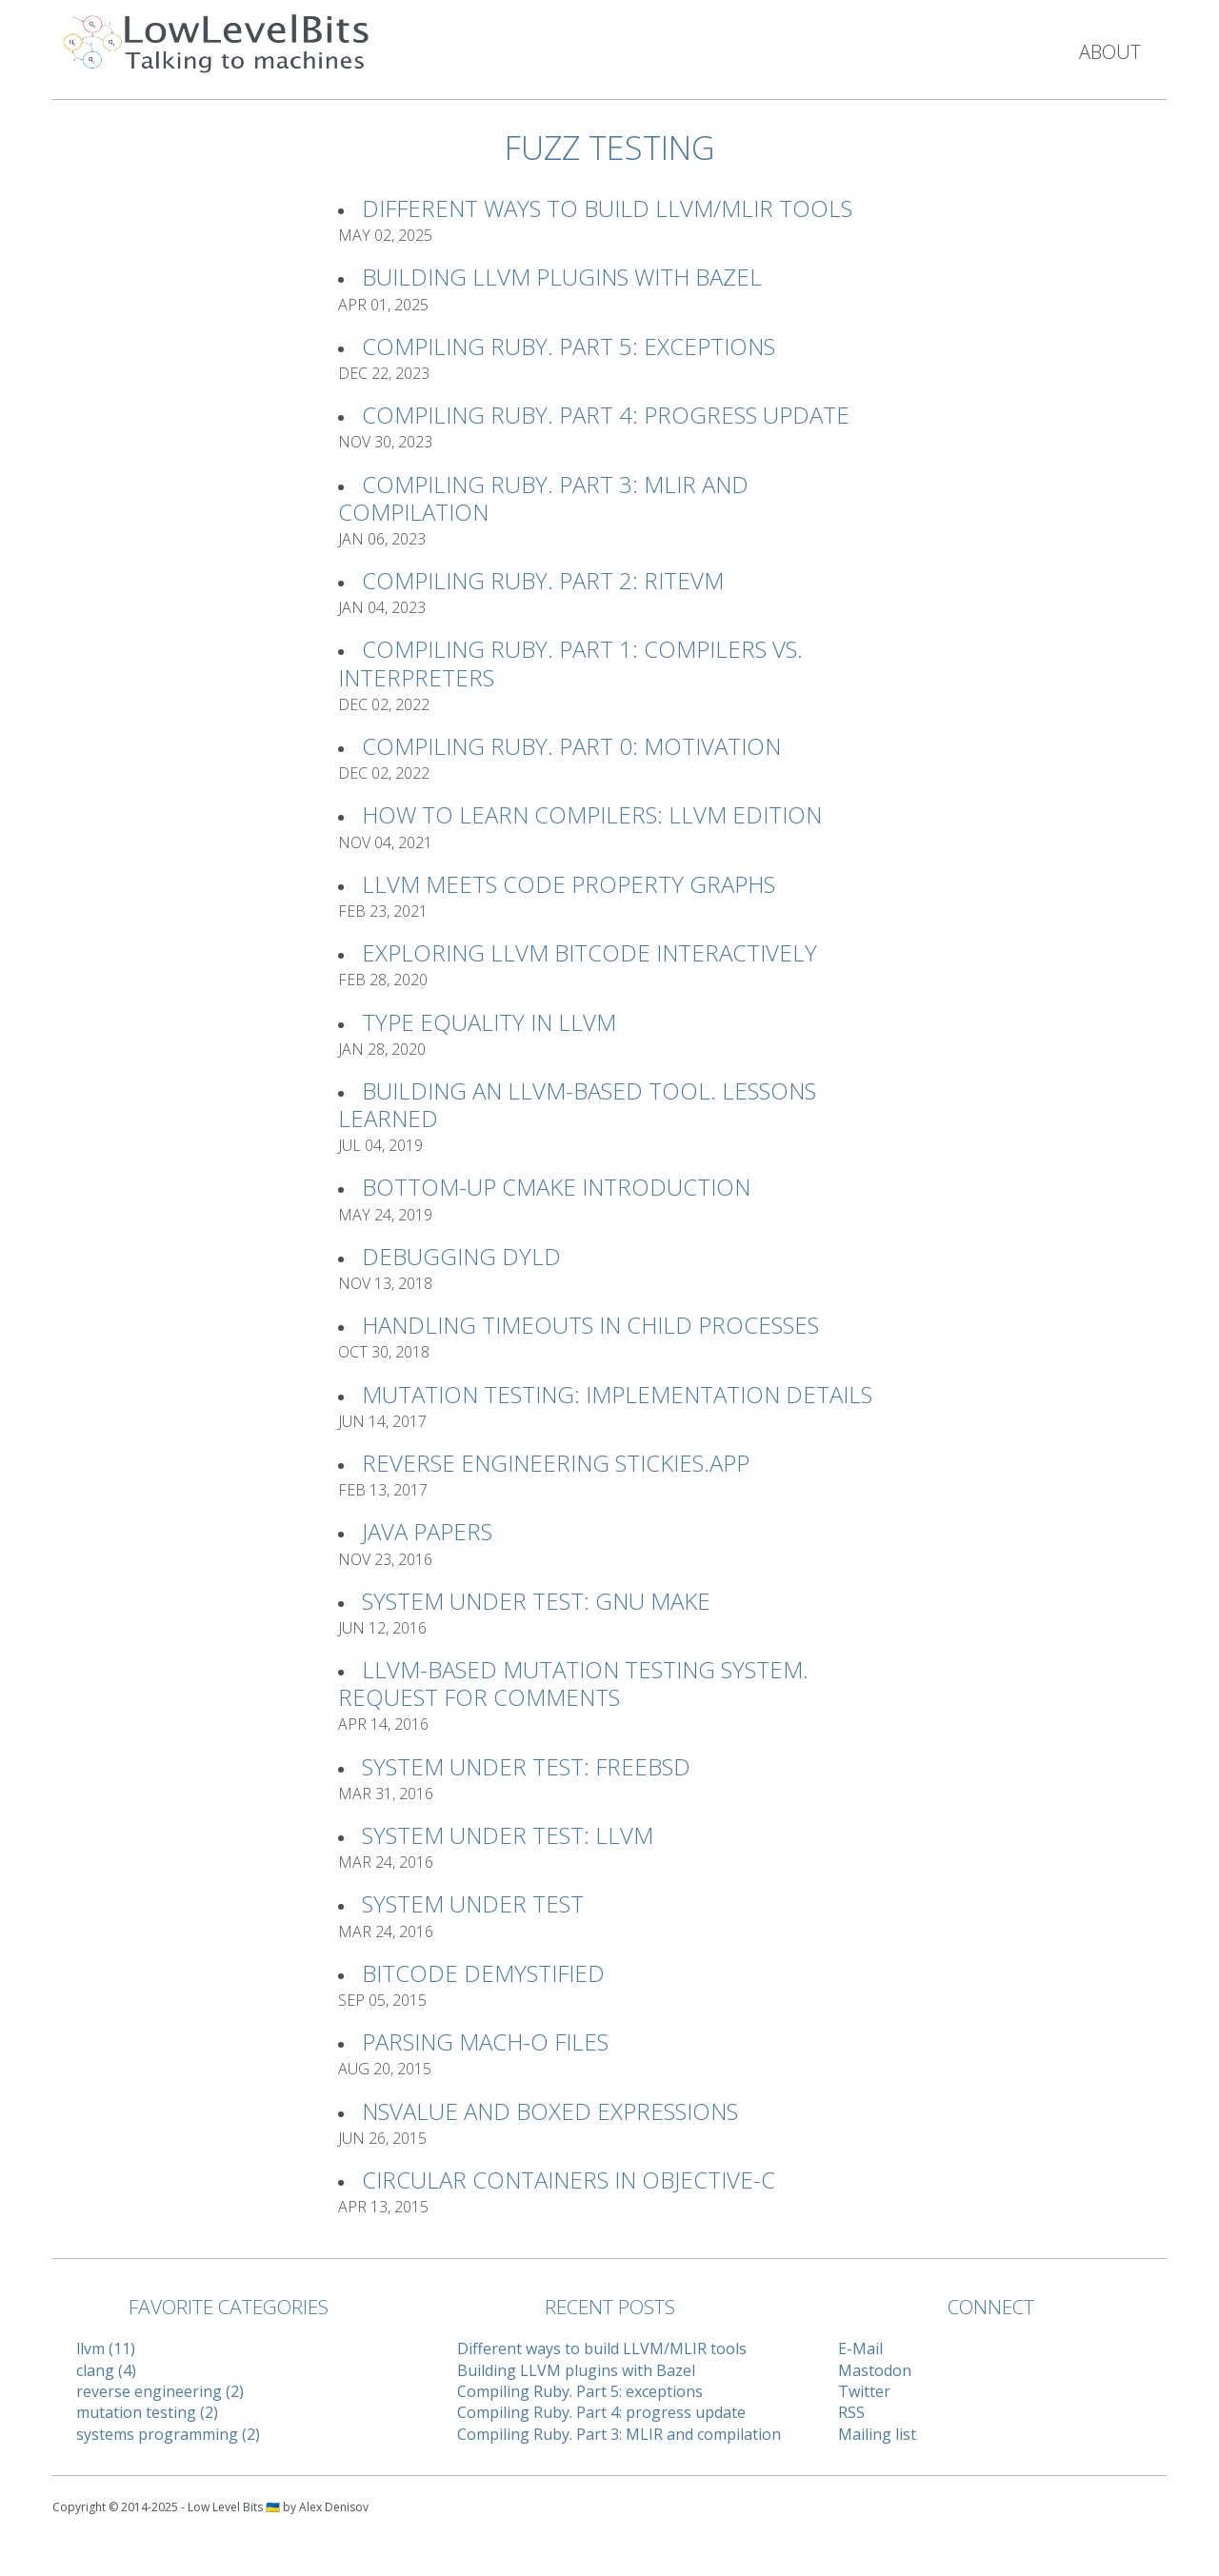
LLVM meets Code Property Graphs (568, 884)
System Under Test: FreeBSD (526, 1766)
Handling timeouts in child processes (590, 1324)
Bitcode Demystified (483, 1973)
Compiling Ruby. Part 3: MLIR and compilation (543, 497)
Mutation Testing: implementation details (617, 1394)
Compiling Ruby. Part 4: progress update (605, 414)
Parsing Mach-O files (485, 2041)
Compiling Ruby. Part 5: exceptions (568, 346)
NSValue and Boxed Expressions (550, 2111)
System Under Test (473, 1903)
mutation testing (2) (147, 2412)
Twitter (864, 2391)
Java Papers (427, 1531)
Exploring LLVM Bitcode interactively (589, 952)
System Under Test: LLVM (507, 1835)
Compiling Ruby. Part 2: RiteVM (543, 580)
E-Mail (860, 2348)
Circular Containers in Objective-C (568, 2179)
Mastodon (874, 2370)
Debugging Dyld (461, 1256)
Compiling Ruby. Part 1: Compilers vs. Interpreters (570, 662)
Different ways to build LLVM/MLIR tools (607, 208)
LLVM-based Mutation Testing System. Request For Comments (573, 1683)
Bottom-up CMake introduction (556, 1186)
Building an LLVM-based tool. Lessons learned (577, 1104)
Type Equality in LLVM (489, 1022)
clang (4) (106, 2370)
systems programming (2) (168, 2434)
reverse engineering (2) (160, 2391)
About (1110, 52)
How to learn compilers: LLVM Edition (592, 814)
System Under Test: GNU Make (536, 1600)
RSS (851, 2412)
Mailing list (877, 2434)
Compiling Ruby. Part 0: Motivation (571, 746)
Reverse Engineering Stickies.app (555, 1462)
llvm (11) (105, 2348)
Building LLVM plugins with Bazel (562, 276)
